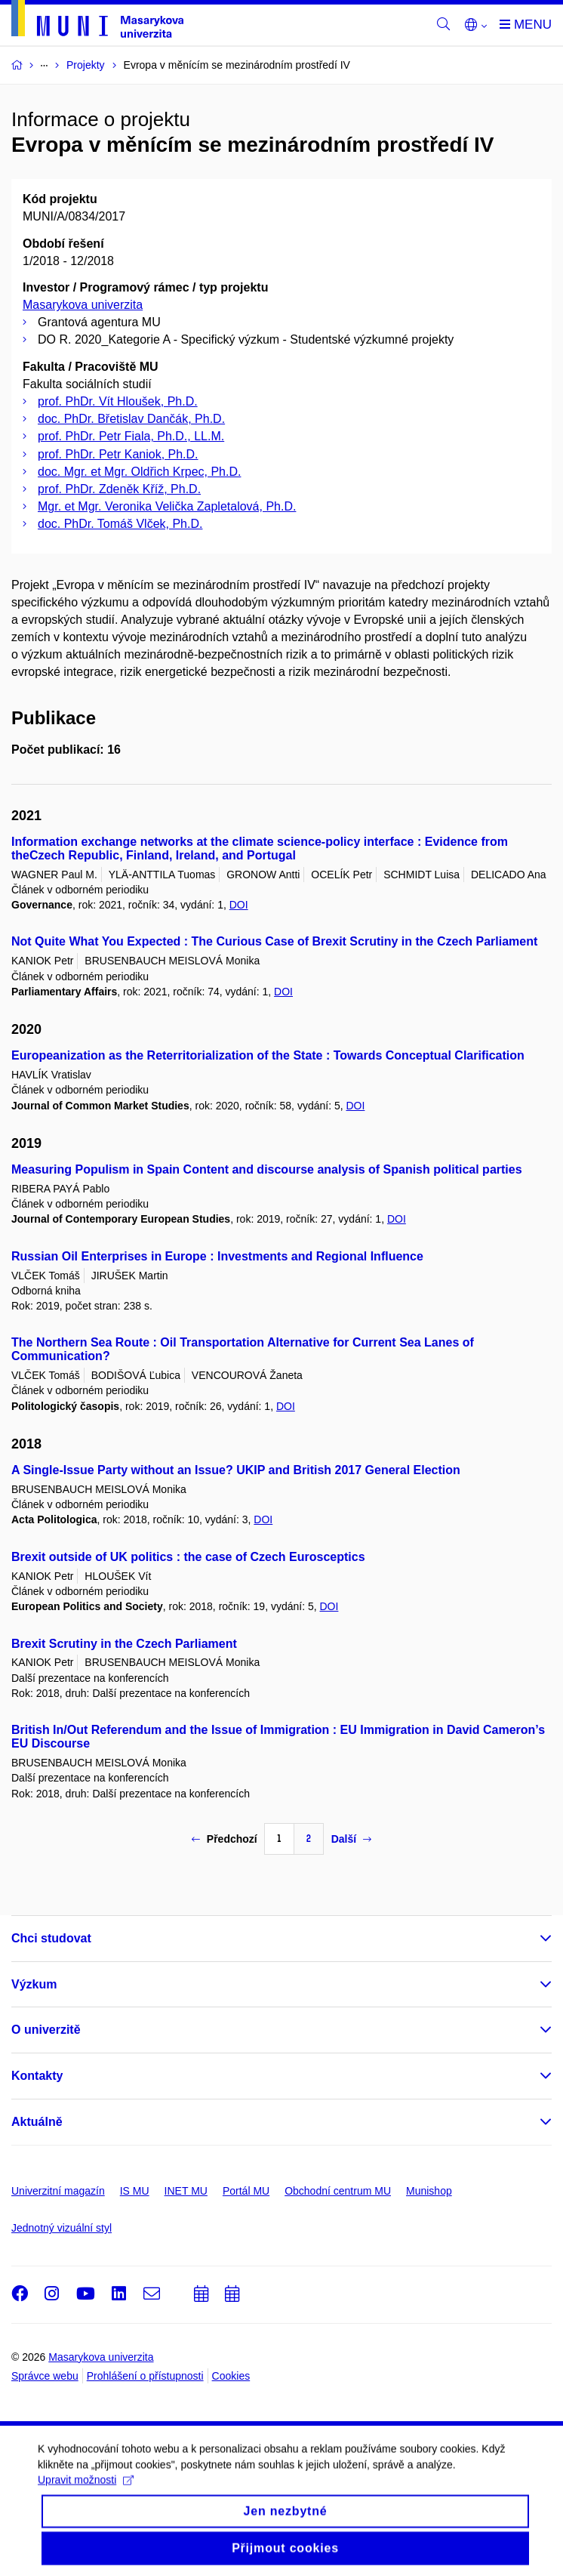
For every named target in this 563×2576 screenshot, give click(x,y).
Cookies (231, 2376)
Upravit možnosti (86, 2514)
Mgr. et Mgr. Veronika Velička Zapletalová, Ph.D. (167, 506)
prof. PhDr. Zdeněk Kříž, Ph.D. (119, 489)
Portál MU (246, 2191)
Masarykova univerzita (83, 304)
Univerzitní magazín (58, 2191)
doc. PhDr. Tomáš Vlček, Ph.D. (120, 523)
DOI (238, 905)
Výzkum (34, 1984)
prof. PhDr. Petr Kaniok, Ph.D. (118, 454)
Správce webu (44, 2376)
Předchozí (224, 1839)
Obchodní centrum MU (338, 2191)
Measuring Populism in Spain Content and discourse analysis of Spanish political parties (266, 1169)
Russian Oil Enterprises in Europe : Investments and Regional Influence (217, 1256)
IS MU (134, 2191)
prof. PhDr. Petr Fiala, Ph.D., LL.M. (131, 436)
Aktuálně (37, 2121)
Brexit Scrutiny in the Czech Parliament (124, 1643)
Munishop (429, 2191)
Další (351, 1839)
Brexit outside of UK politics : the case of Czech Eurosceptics (188, 1556)
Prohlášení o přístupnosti (145, 2376)
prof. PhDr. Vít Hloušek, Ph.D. (118, 401)
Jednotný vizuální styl (61, 2228)
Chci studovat (51, 1938)
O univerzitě (46, 2029)
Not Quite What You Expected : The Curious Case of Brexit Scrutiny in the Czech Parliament (274, 941)
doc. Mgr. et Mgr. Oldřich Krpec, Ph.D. (139, 471)
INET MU (186, 2191)
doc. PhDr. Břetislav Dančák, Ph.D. (131, 418)
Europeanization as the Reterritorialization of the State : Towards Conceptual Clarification (268, 1055)
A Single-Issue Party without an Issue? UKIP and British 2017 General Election (235, 1470)
